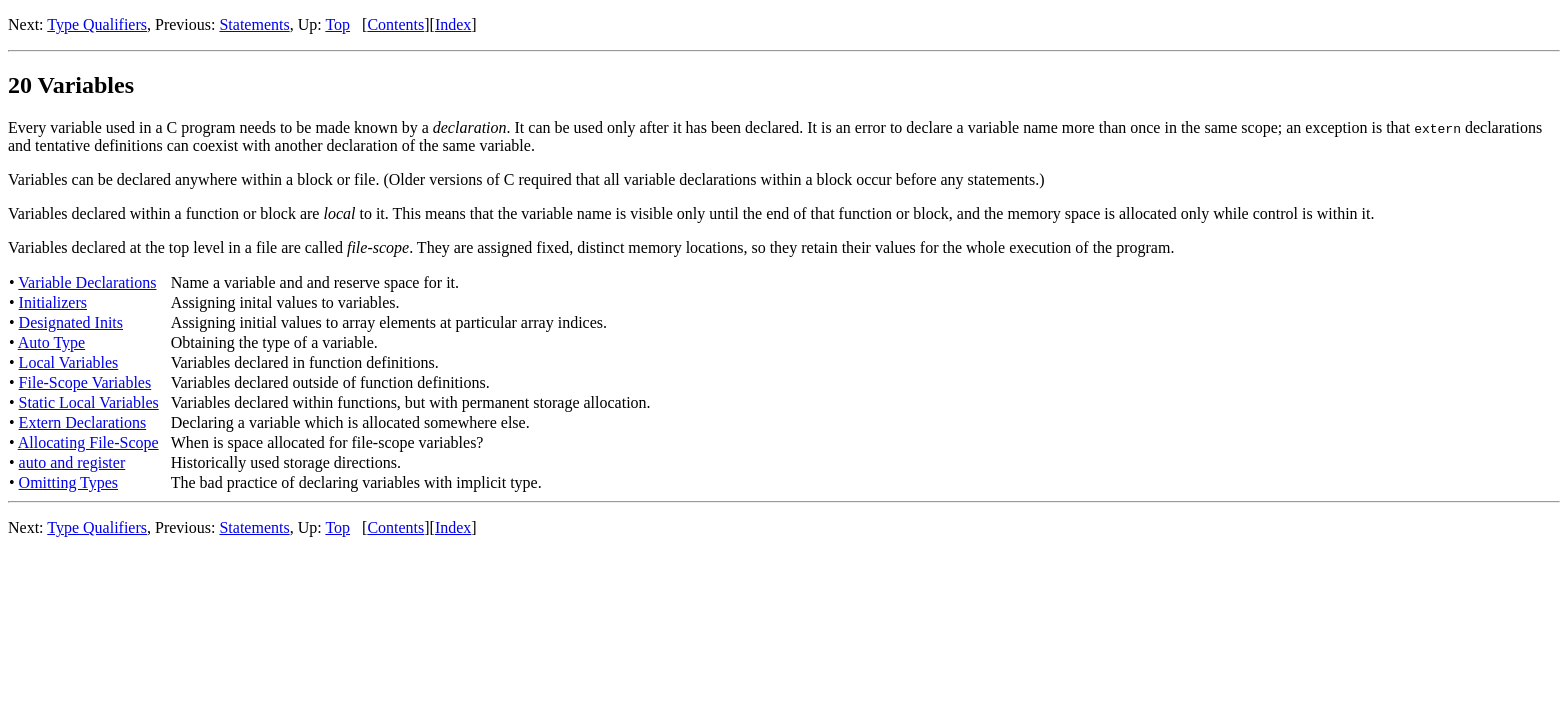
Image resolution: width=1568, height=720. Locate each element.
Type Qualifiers (97, 24)
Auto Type (51, 342)
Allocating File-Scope (88, 442)
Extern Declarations (83, 422)
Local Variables (69, 362)
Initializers (53, 302)
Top (337, 24)
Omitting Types (68, 482)
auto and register (72, 462)
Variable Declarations (87, 282)
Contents (395, 24)
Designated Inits (71, 322)
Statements (254, 24)
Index (453, 24)
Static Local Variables (89, 402)
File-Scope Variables (85, 382)
